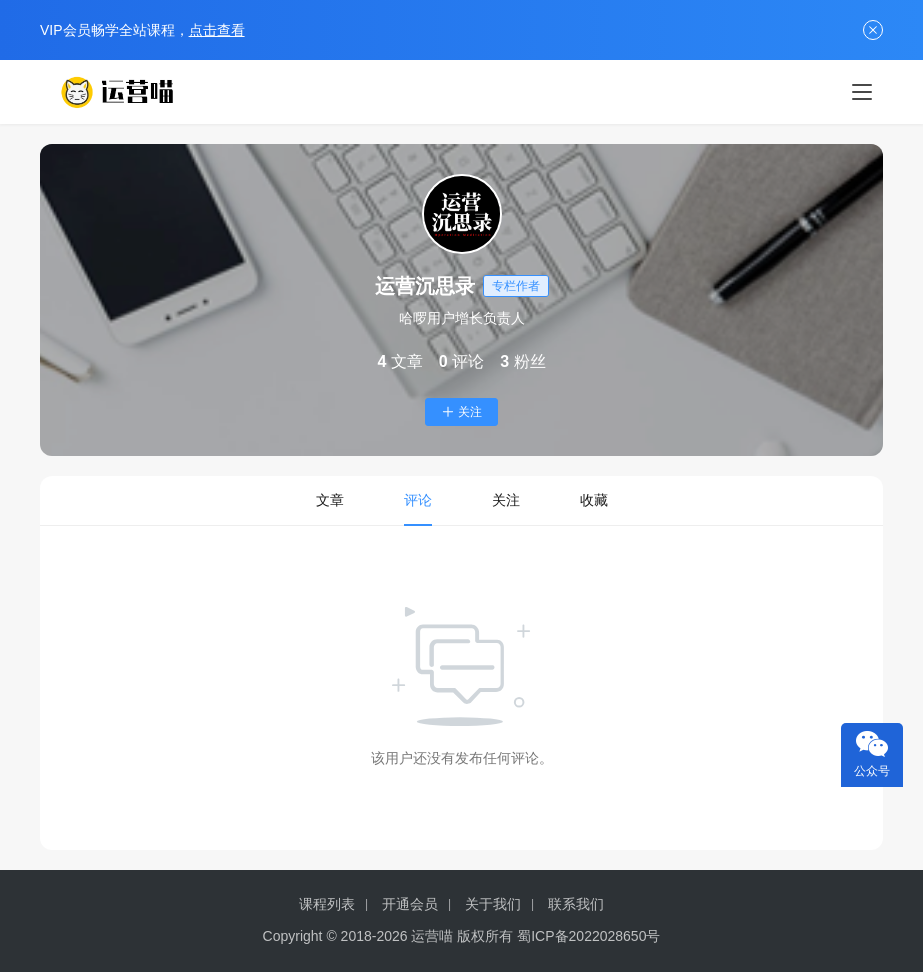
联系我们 (576, 904)
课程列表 (327, 904)
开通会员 (410, 904)
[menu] (862, 92)
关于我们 (493, 904)
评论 (418, 500)
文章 (330, 500)
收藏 (594, 500)
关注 (461, 412)
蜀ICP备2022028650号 (588, 936)
